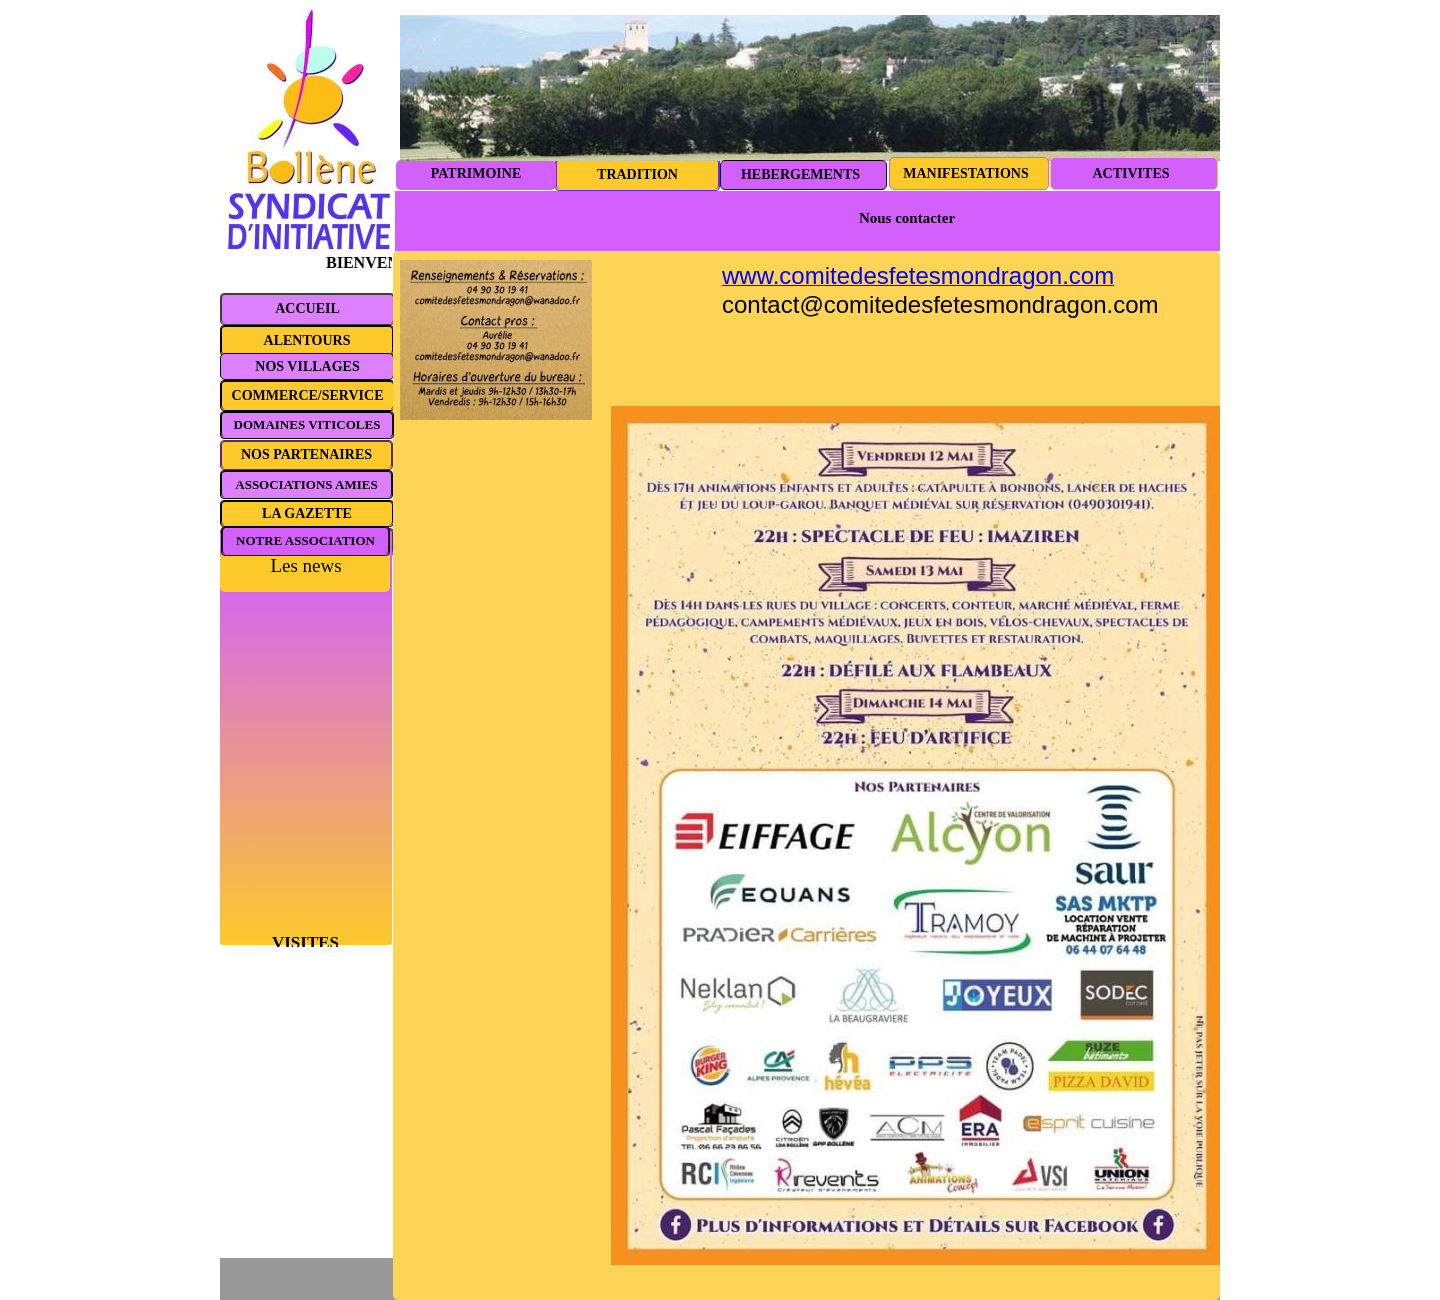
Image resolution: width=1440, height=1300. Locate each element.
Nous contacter (907, 218)
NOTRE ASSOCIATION (305, 540)
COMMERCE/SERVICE (308, 395)
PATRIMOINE (476, 173)
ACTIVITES (1130, 173)
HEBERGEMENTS (800, 174)
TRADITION (637, 174)
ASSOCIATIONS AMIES (306, 484)
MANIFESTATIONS (966, 173)
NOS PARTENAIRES (306, 454)
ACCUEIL (307, 308)
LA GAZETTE (307, 513)
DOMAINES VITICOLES (307, 424)
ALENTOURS (307, 340)
